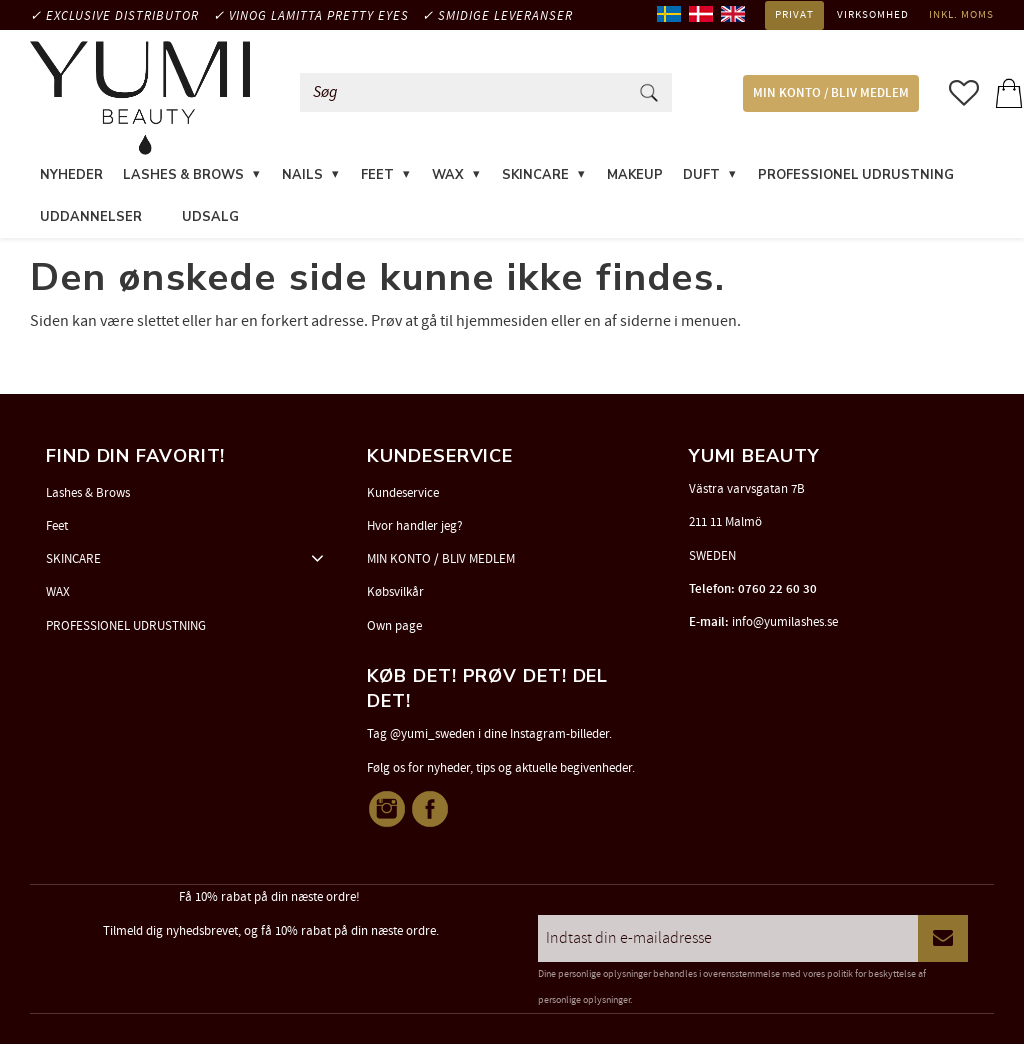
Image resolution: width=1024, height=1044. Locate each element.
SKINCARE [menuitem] (535, 175)
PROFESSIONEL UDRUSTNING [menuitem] (856, 175)
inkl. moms (961, 15)
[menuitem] (162, 205)
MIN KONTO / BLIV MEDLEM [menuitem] (831, 93)
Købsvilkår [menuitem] (395, 592)
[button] (964, 93)
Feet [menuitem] (57, 526)
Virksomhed (873, 15)
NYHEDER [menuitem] (71, 175)
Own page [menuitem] (394, 626)
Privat (794, 15)
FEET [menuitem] (377, 175)
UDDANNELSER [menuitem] (91, 217)
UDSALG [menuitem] (210, 217)
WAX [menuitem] (448, 175)
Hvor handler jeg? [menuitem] (415, 526)
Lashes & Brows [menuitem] (88, 493)
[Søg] (649, 92)
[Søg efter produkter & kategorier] (468, 92)
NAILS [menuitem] (302, 175)
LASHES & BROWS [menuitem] (183, 175)
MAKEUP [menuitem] (635, 175)
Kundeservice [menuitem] (403, 493)
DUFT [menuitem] (701, 175)
